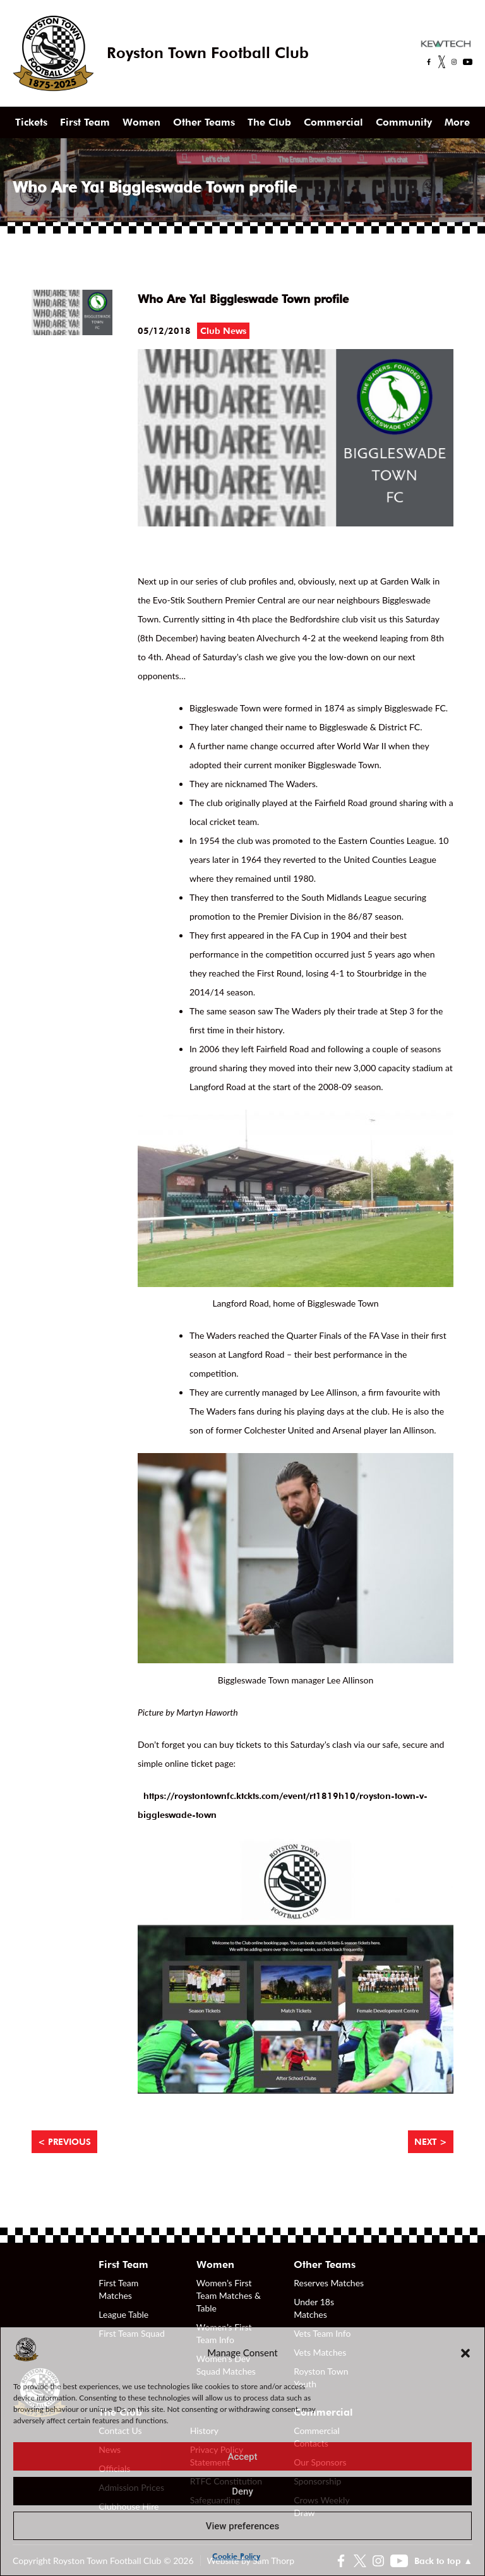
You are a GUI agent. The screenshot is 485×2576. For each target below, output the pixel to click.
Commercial (333, 122)
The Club (269, 122)
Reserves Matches (329, 2282)
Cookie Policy (236, 2556)
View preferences (242, 2526)
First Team (85, 122)
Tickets (31, 122)
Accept (242, 2456)
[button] (465, 2352)
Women (141, 122)
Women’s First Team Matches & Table (228, 2295)
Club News (223, 331)
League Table (123, 2314)
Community (404, 122)
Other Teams (204, 122)
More (457, 122)
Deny (242, 2491)
